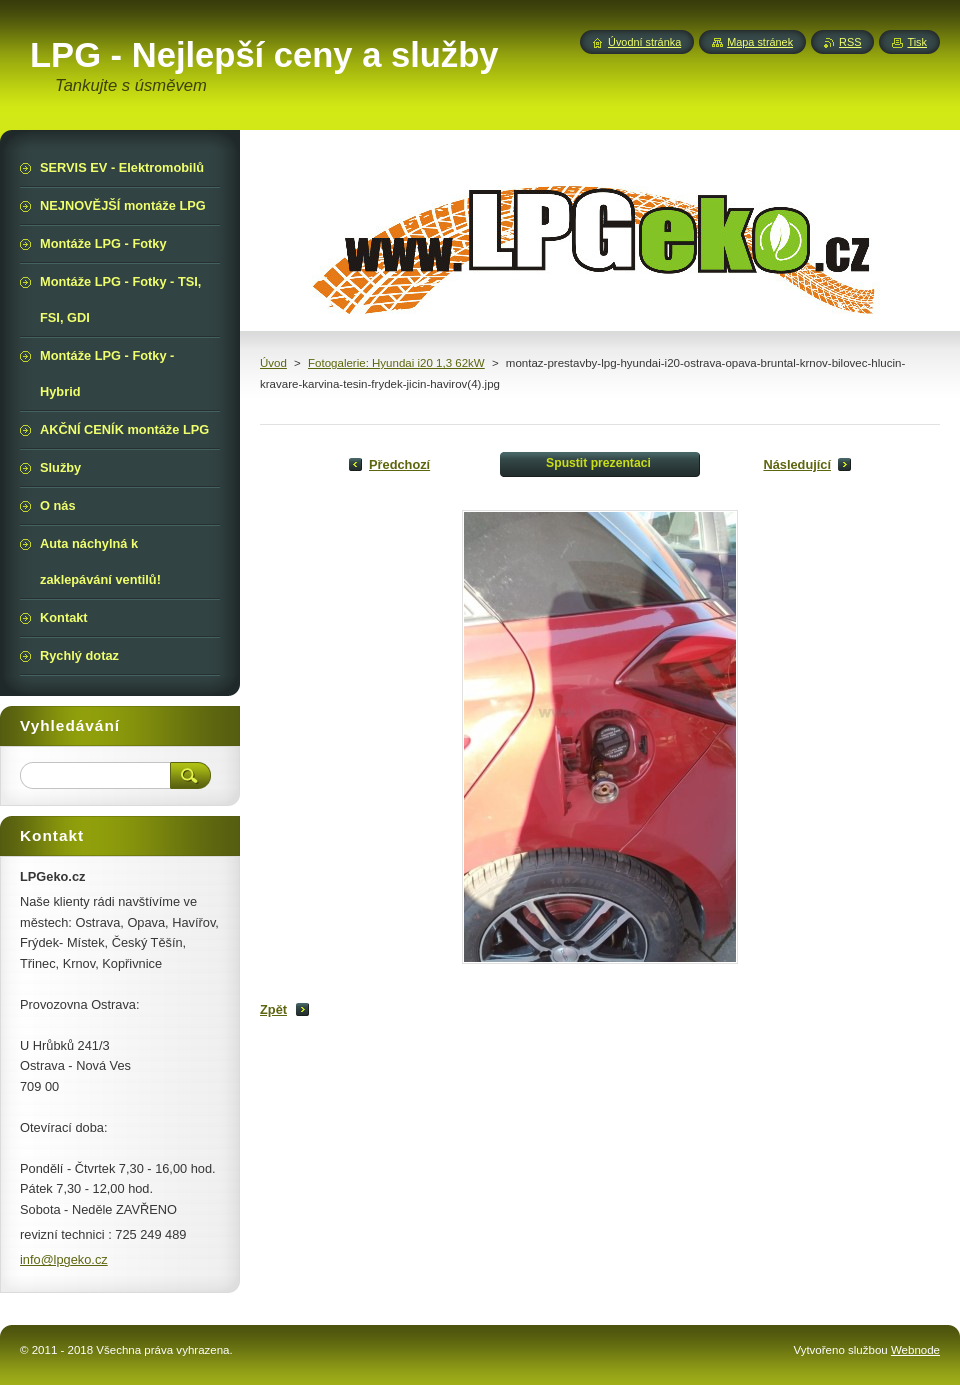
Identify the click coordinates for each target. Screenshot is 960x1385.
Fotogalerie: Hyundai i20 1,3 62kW (396, 363)
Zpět (273, 1009)
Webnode (915, 1350)
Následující (797, 464)
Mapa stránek (760, 42)
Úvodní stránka (644, 42)
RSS (850, 42)
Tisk (917, 42)
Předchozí (399, 464)
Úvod (273, 363)
